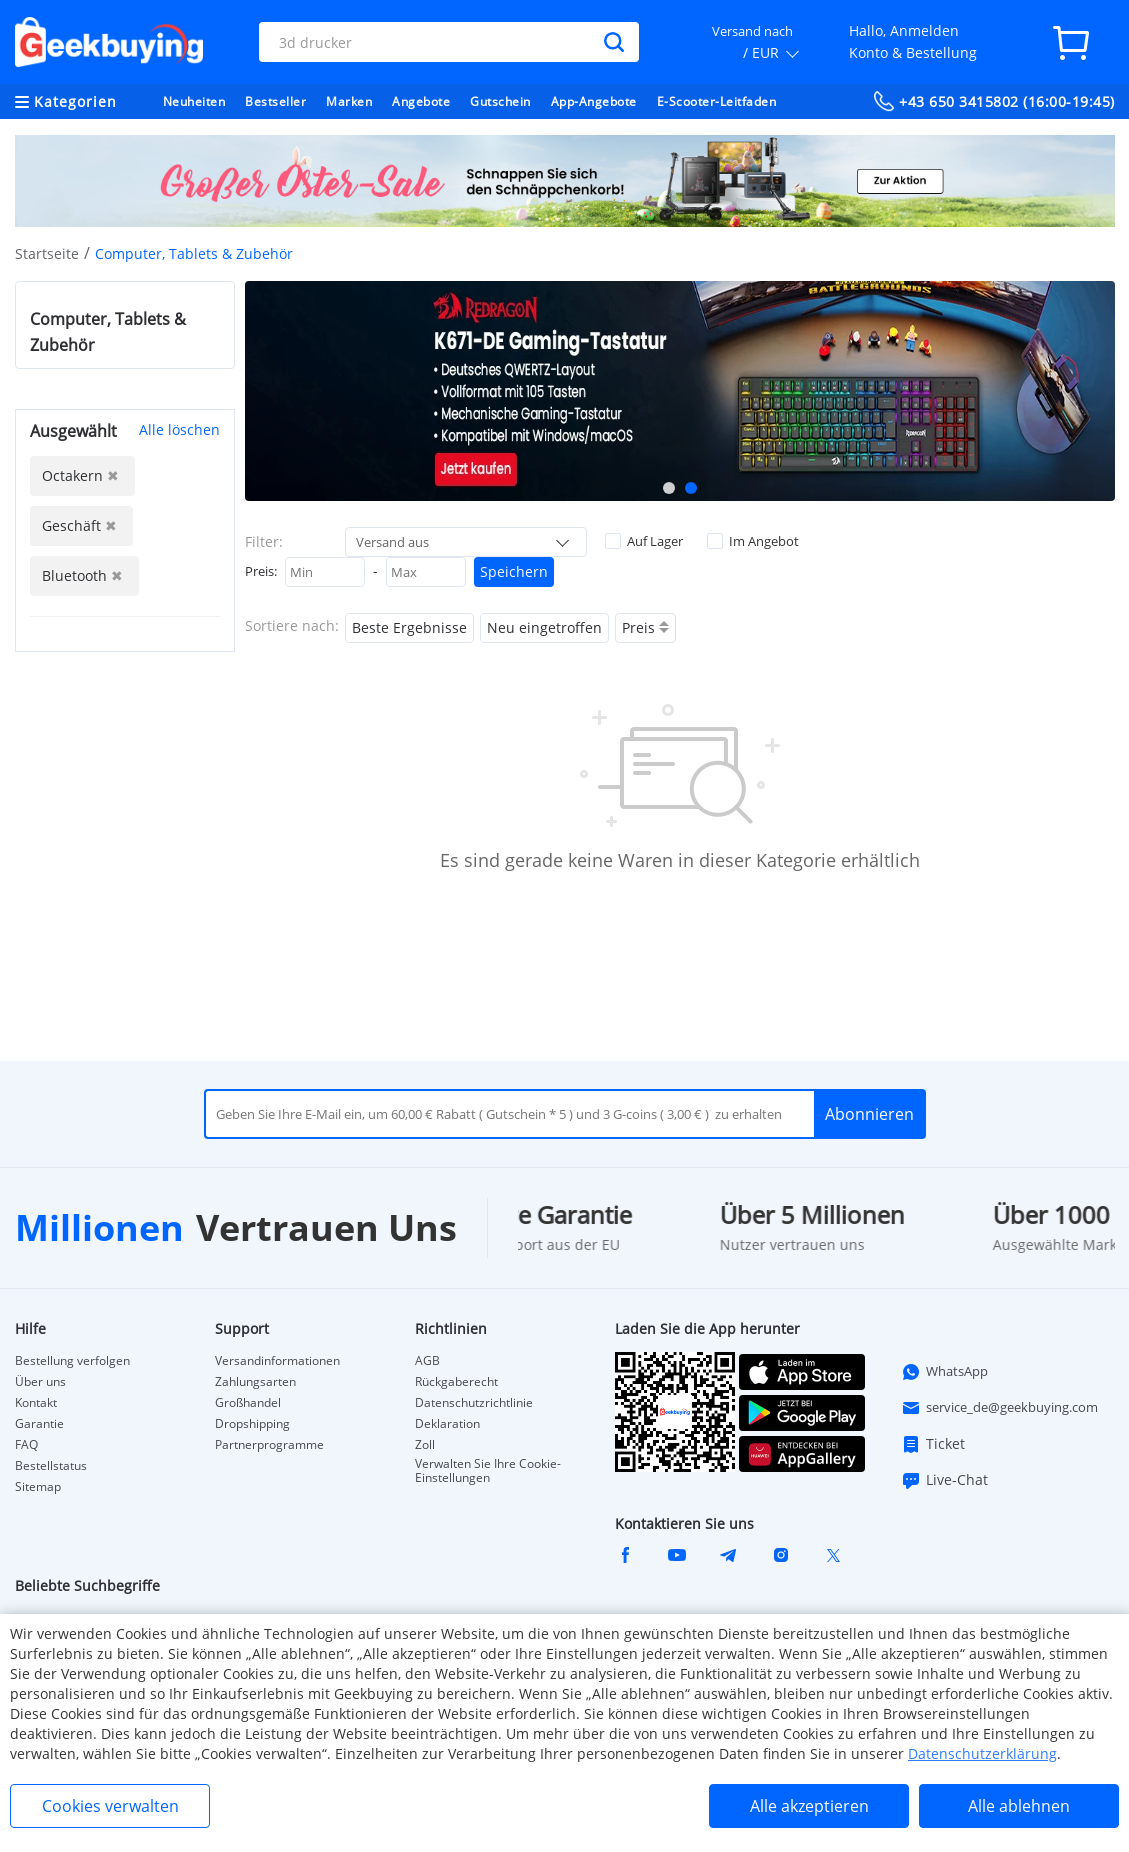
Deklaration (447, 1424)
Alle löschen (179, 429)
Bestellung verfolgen (72, 1361)
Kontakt (36, 1403)
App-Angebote (594, 101)
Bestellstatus (51, 1466)
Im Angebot (753, 541)
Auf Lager (644, 541)
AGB (427, 1361)
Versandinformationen (277, 1361)
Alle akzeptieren (809, 1806)
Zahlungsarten (255, 1382)
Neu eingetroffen (544, 627)
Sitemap (38, 1487)
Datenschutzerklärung (982, 1753)
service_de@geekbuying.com (999, 1408)
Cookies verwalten (110, 1806)
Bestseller (275, 101)
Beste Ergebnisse (409, 627)
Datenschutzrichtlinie (474, 1403)
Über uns (40, 1382)
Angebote (421, 101)
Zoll (425, 1445)
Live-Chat (944, 1480)
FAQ (26, 1445)
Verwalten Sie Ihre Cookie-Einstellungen (488, 1471)
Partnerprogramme (269, 1445)
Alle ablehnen (1019, 1806)
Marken (349, 101)
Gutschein (500, 101)
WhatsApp (944, 1372)
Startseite (47, 253)
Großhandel (248, 1403)
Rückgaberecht (456, 1382)
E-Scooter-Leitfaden (717, 101)
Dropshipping (252, 1424)
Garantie (39, 1424)
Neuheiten (194, 101)
